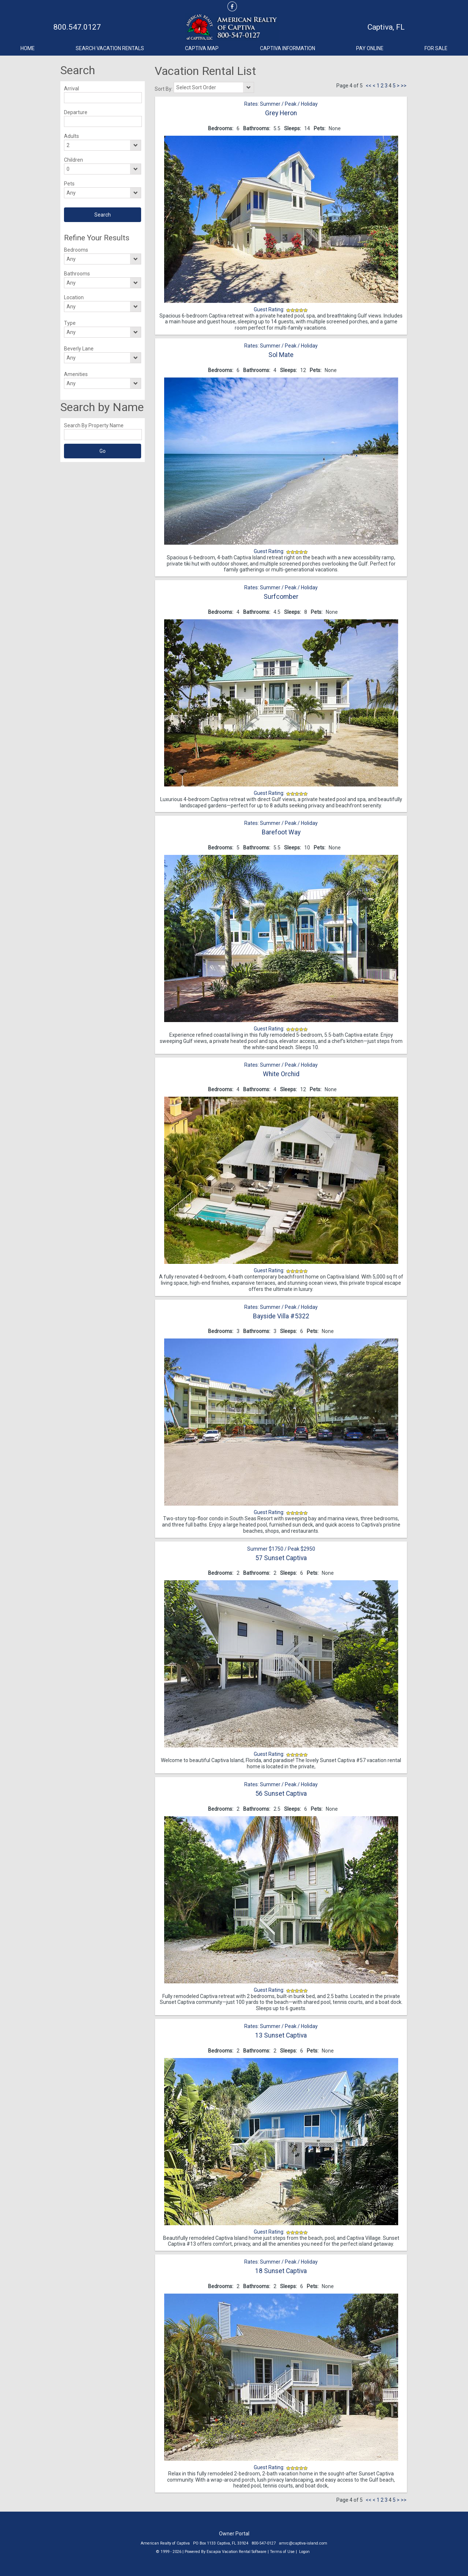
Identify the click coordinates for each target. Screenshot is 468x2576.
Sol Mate (281, 354)
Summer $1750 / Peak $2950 (281, 1549)
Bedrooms (76, 250)
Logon (304, 2551)
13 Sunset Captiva (281, 2035)
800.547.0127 (77, 27)
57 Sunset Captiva (281, 1558)
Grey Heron (281, 113)
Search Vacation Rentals (110, 48)
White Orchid (281, 1074)
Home (27, 48)
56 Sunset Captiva (281, 1793)
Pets (69, 184)
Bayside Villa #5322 (281, 1316)
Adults (71, 136)
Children (73, 160)
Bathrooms (77, 274)
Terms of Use (282, 2551)
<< (368, 86)
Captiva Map (202, 48)
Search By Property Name (94, 425)
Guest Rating (268, 309)
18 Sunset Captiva (281, 2271)
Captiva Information (287, 48)
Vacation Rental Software (244, 2551)
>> (404, 86)
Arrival (71, 88)
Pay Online (370, 48)
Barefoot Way (281, 832)
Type (70, 323)
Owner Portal (234, 2533)
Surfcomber (281, 596)
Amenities (76, 374)
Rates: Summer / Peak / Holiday (281, 104)
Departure (75, 112)
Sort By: (164, 89)
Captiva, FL (386, 27)
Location (74, 297)
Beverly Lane (79, 349)
